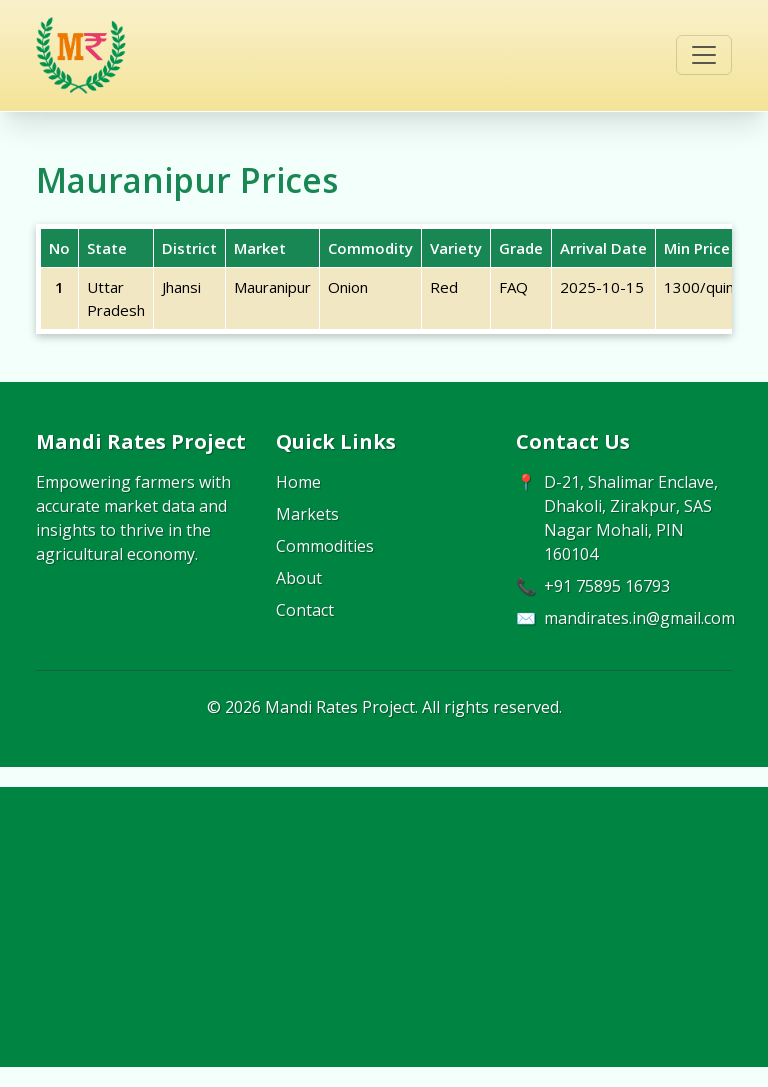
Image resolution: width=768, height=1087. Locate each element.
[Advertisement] (384, 927)
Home (298, 482)
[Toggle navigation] (704, 55)
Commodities (325, 546)
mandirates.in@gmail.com (639, 618)
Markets (307, 514)
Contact (305, 610)
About (299, 578)
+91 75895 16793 (607, 586)
